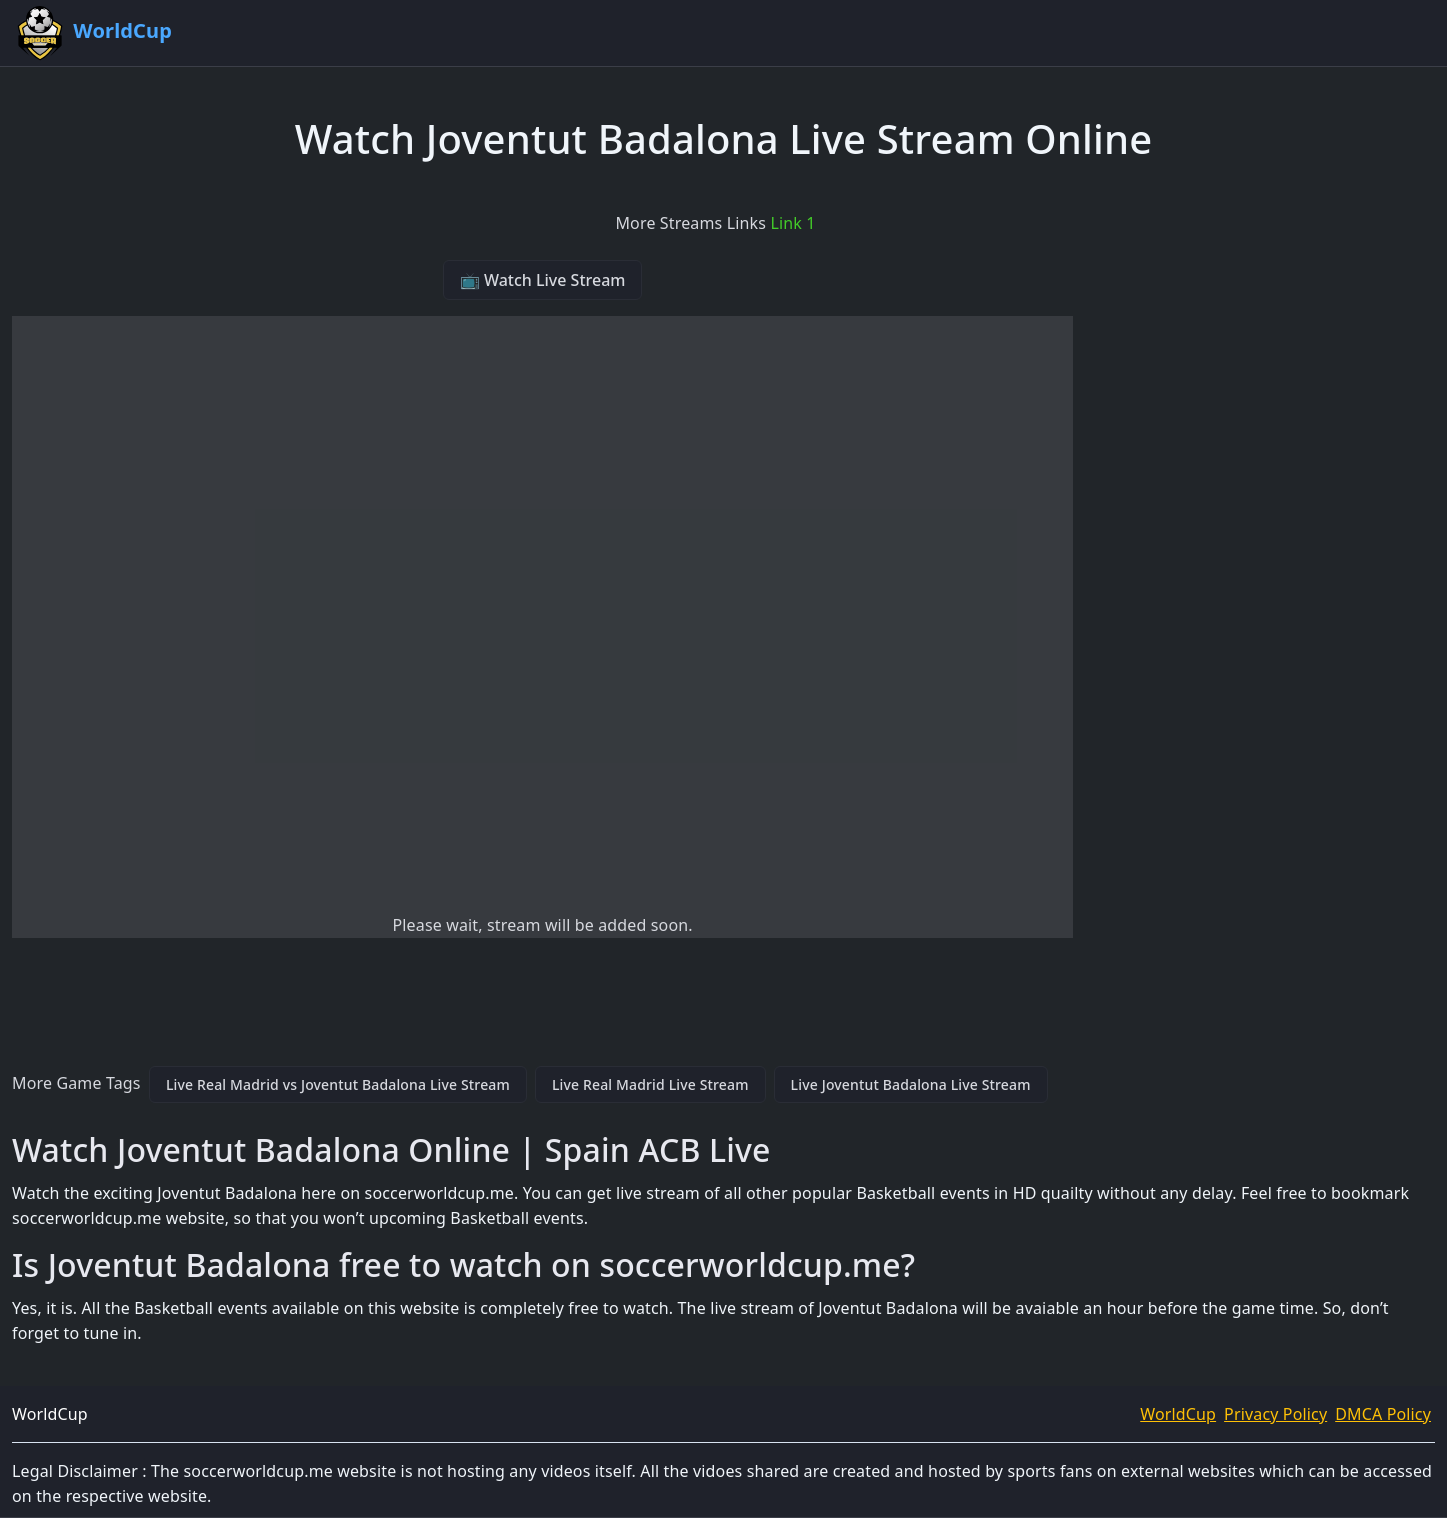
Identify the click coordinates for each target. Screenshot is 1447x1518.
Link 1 (792, 223)
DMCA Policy (1383, 1414)
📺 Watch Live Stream (543, 280)
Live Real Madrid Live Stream (650, 1084)
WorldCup (1178, 1414)
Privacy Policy (1275, 1414)
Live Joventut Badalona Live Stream (911, 1084)
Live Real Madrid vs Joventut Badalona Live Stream (338, 1084)
